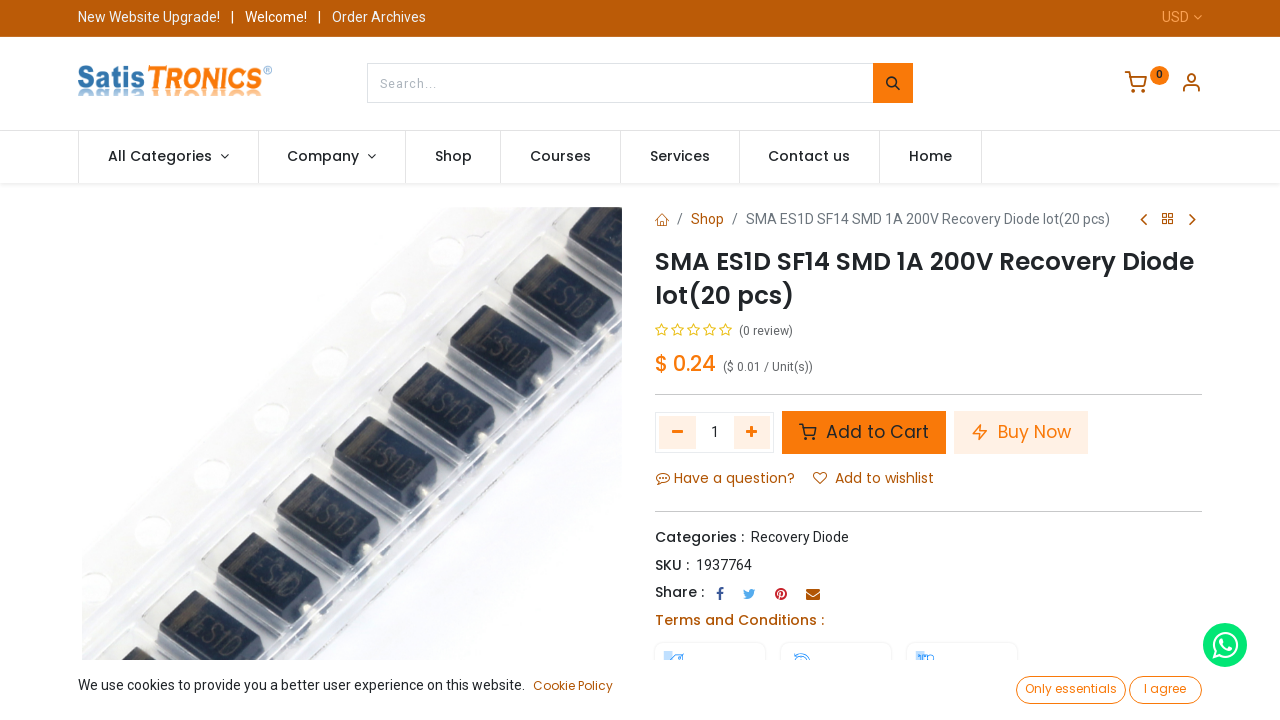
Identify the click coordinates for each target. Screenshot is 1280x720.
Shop (707, 219)
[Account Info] (1191, 85)
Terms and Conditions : (739, 620)
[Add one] (752, 432)
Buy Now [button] (1021, 432)
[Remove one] (677, 432)
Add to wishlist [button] (873, 478)
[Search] (893, 83)
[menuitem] (453, 157)
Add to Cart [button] (864, 432)
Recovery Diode (800, 537)
